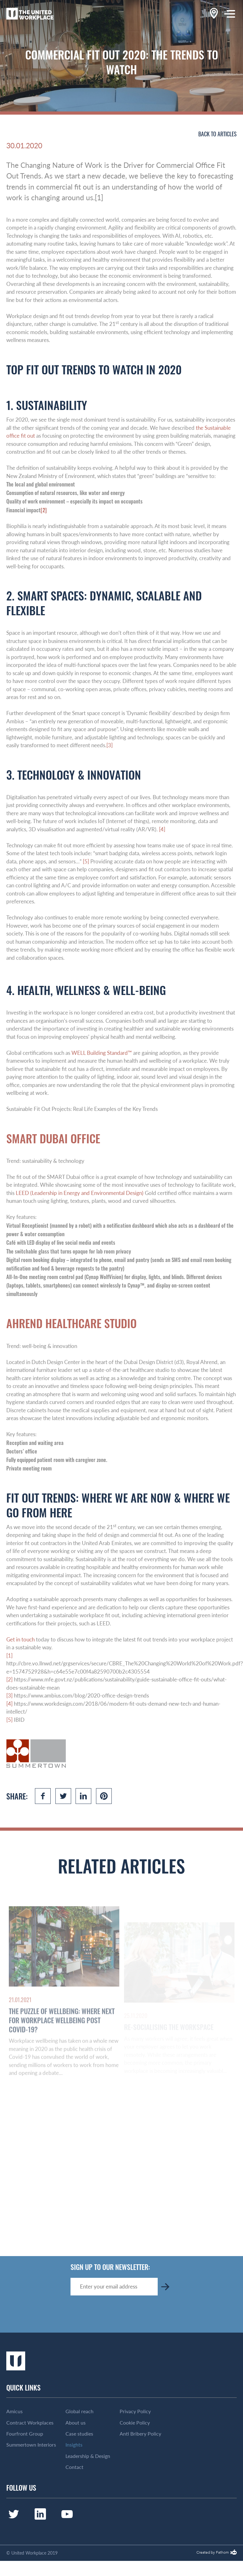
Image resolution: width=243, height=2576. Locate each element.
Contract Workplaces (30, 2422)
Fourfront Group (24, 2433)
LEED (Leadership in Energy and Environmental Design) (80, 1193)
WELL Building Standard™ (101, 1052)
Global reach (79, 2411)
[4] (162, 829)
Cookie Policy (135, 2422)
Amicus (14, 2411)
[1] (9, 1655)
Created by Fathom (212, 2553)
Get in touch (20, 1639)
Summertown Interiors (31, 2444)
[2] (44, 510)
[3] (109, 745)
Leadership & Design (87, 2456)
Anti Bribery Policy (140, 2433)
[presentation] (118, 2314)
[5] (86, 861)
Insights (73, 2444)
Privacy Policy (135, 2411)
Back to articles (217, 134)
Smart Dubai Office (53, 1138)
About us (75, 2422)
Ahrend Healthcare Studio (71, 1323)
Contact (74, 2467)
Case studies (79, 2433)
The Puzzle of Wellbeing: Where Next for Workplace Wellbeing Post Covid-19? (62, 2037)
